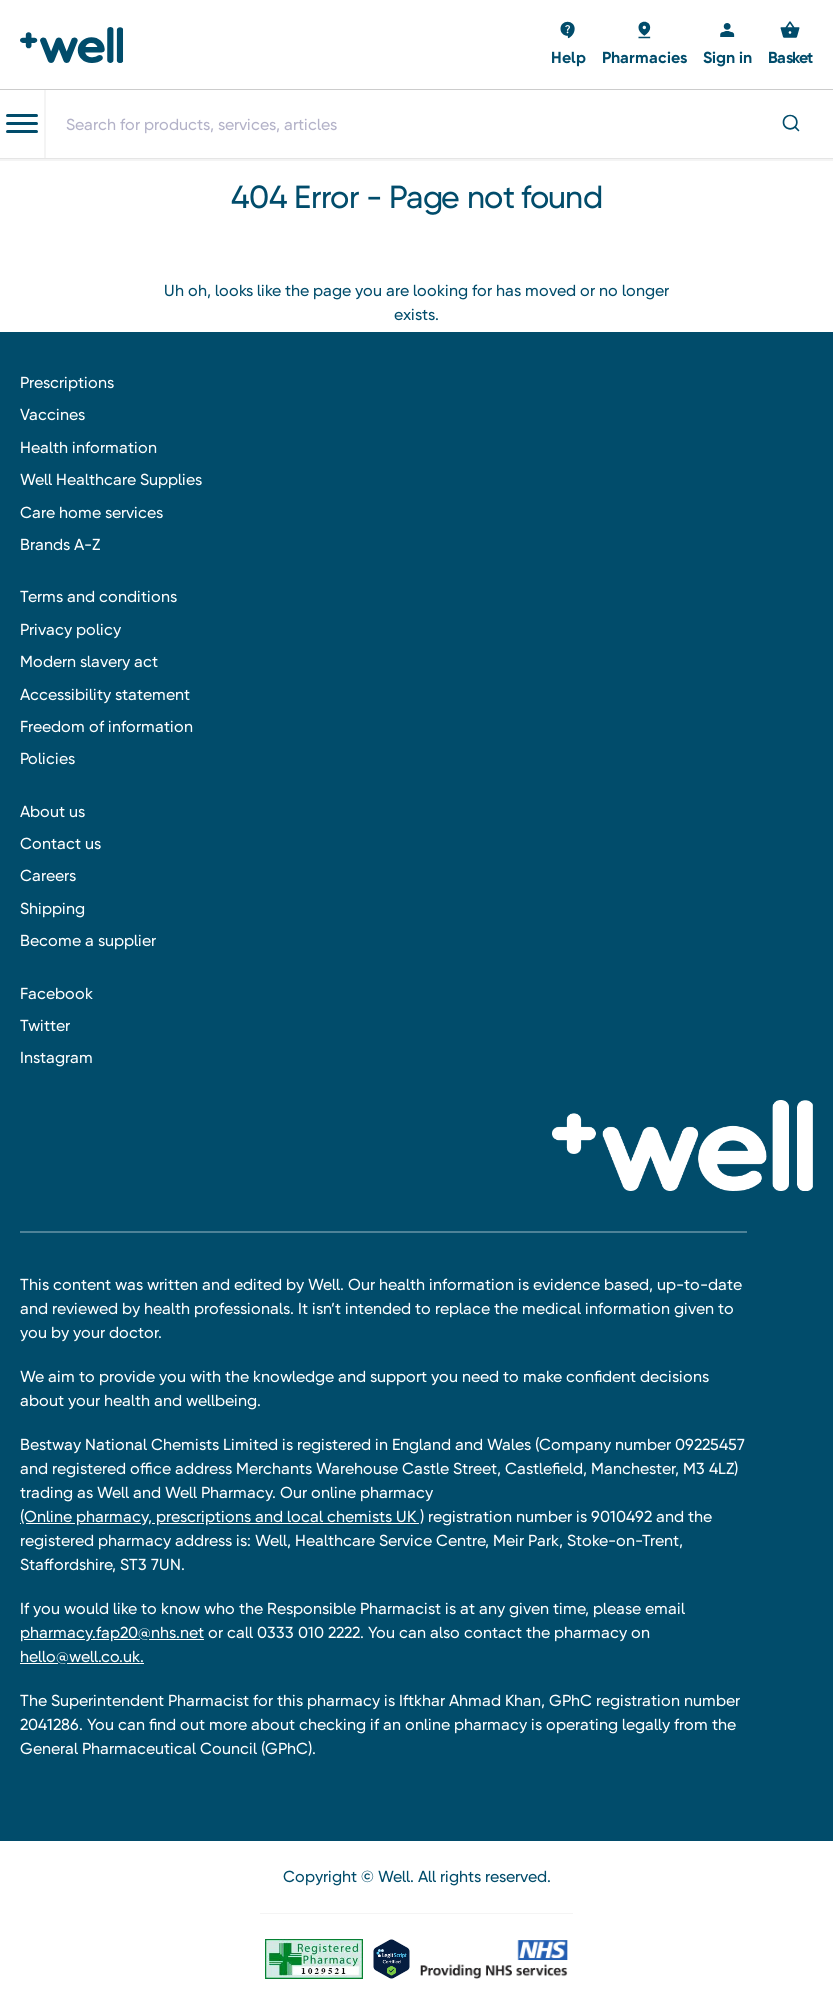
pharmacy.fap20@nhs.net (112, 1632)
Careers (48, 875)
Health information (88, 447)
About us (52, 811)
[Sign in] (727, 44)
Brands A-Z (60, 544)
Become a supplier (88, 940)
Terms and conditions (98, 596)
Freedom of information (106, 726)
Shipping (52, 908)
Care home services (91, 512)
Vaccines (52, 414)
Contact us (60, 843)
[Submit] (789, 124)
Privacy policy (70, 629)
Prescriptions (67, 382)
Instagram (56, 1057)
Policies (47, 758)
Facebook (56, 993)
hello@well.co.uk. (82, 1656)
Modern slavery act (89, 661)
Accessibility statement (105, 694)
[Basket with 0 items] (568, 44)
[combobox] (438, 124)
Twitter (45, 1025)
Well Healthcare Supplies (111, 479)
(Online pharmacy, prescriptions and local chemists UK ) (222, 1516)
